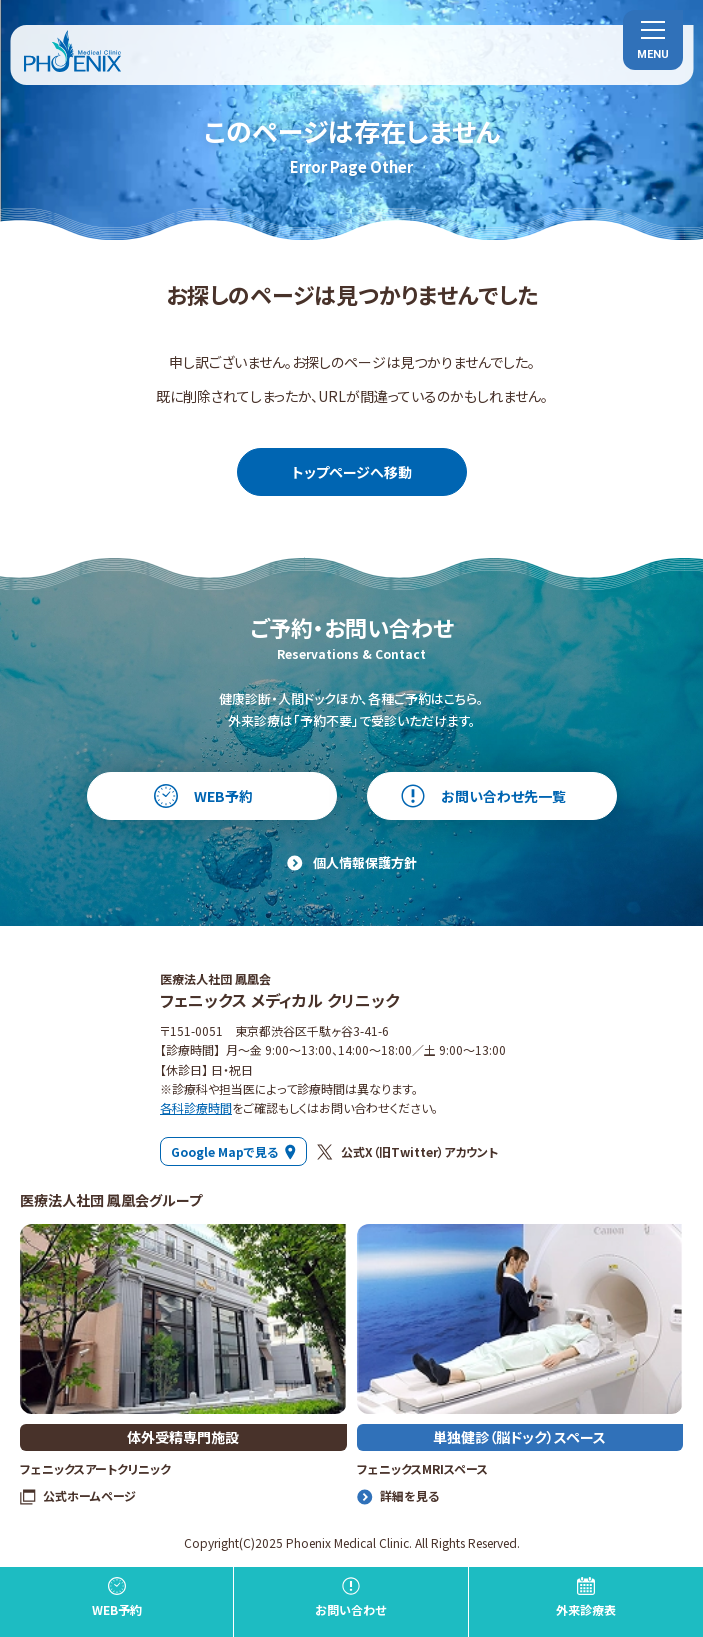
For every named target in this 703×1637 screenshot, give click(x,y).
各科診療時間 (196, 1107)
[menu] (653, 40)
